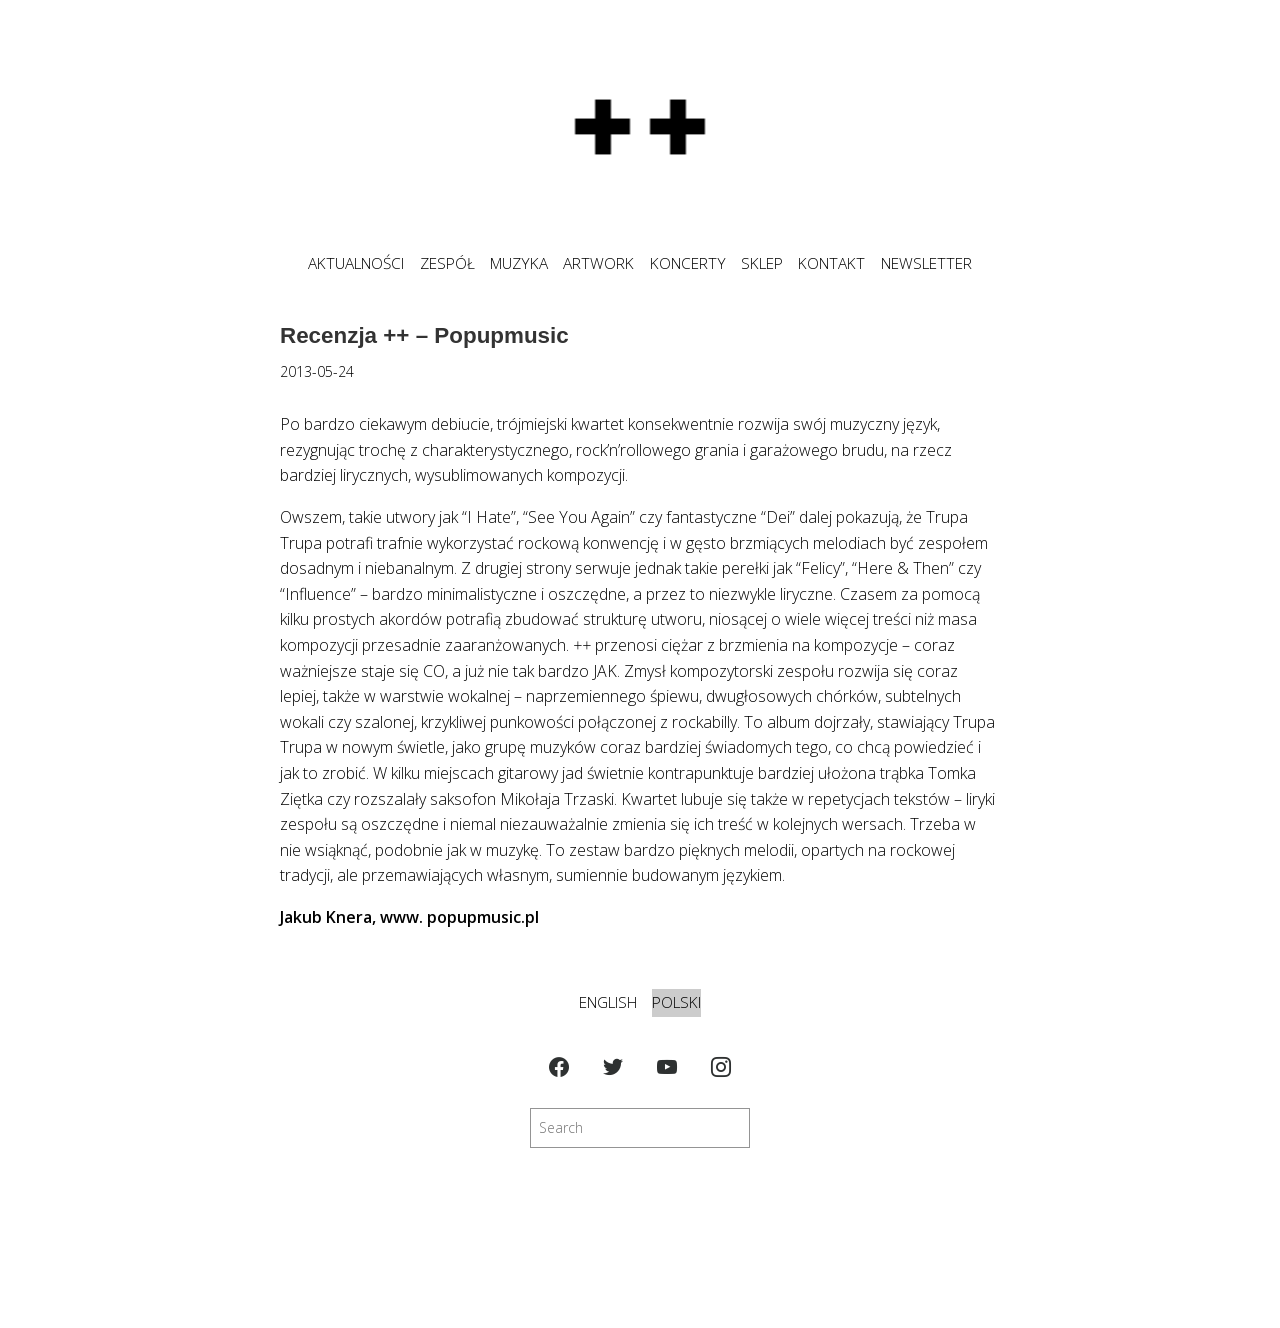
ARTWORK (598, 263)
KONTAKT (831, 263)
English (608, 1002)
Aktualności (356, 263)
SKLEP (762, 263)
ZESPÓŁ (447, 263)
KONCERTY (688, 263)
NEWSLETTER (926, 263)
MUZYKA (519, 263)
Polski (676, 1002)
